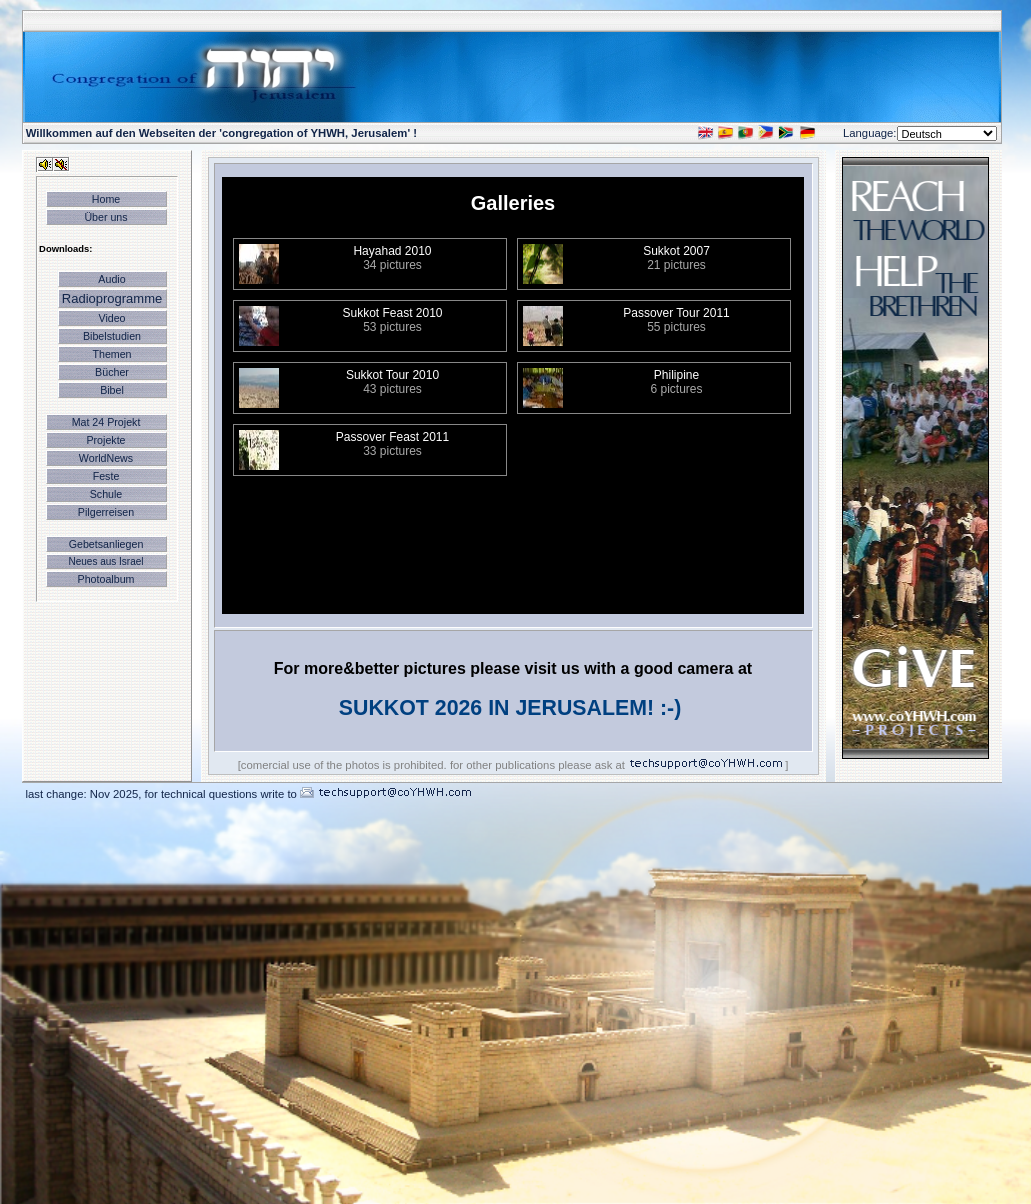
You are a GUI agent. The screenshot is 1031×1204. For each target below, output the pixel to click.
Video (111, 318)
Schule (106, 494)
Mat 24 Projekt (106, 422)
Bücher (112, 372)
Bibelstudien (112, 336)
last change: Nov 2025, (85, 794)
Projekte (105, 440)
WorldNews (106, 458)
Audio (111, 279)
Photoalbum (106, 579)
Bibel (112, 390)
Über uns (105, 217)
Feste (106, 476)
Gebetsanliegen (106, 544)
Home (106, 199)
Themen (111, 354)
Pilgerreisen (106, 512)
